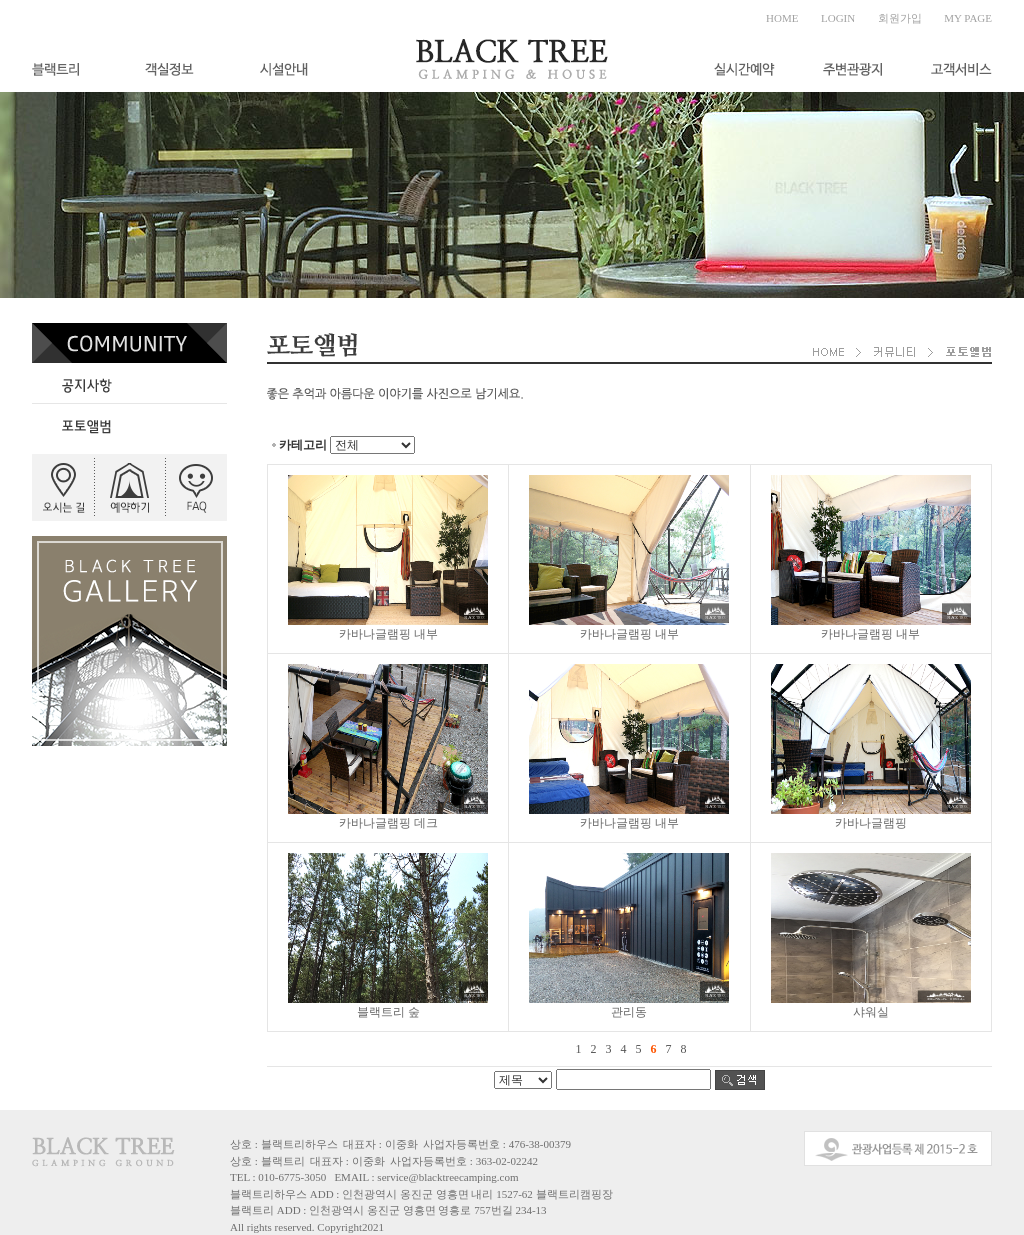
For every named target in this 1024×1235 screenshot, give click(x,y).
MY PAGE (968, 18)
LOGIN (838, 18)
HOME (782, 18)
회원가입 (900, 18)
